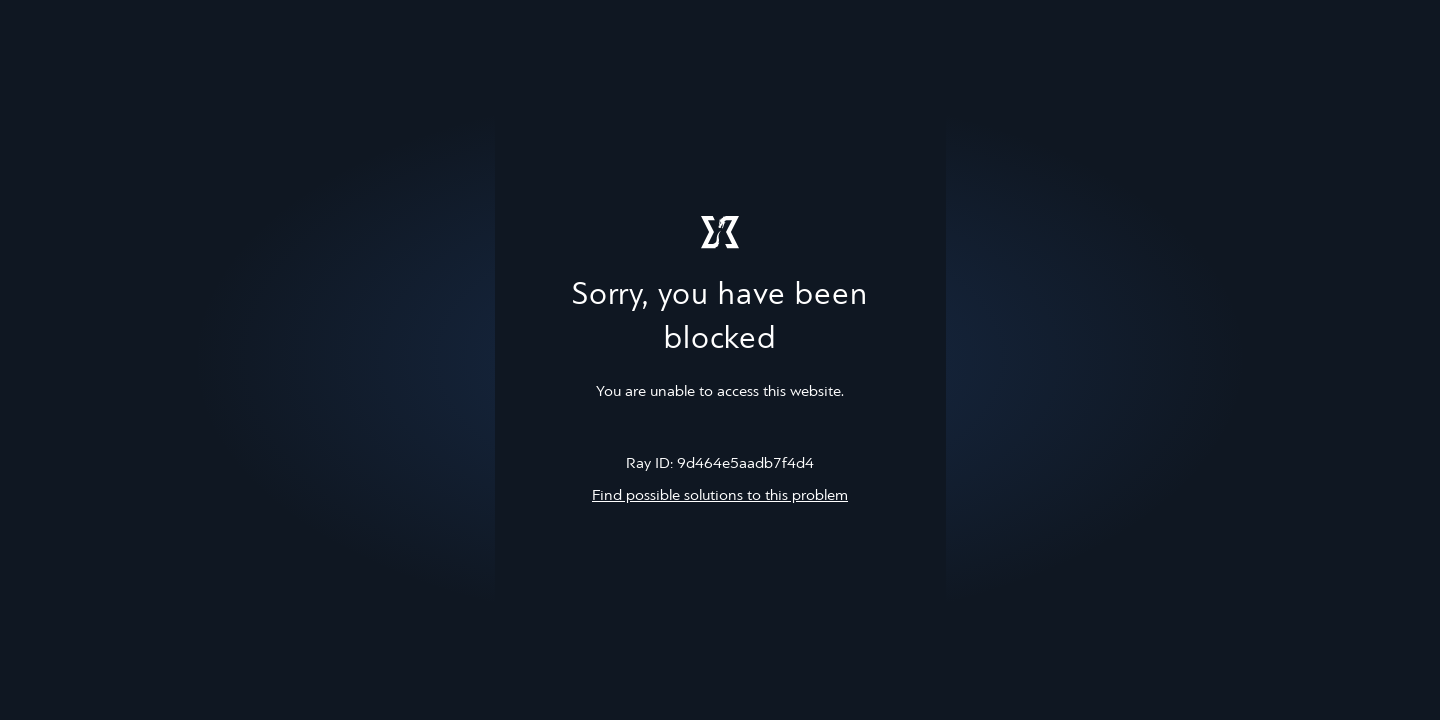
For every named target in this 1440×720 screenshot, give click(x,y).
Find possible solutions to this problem (720, 496)
